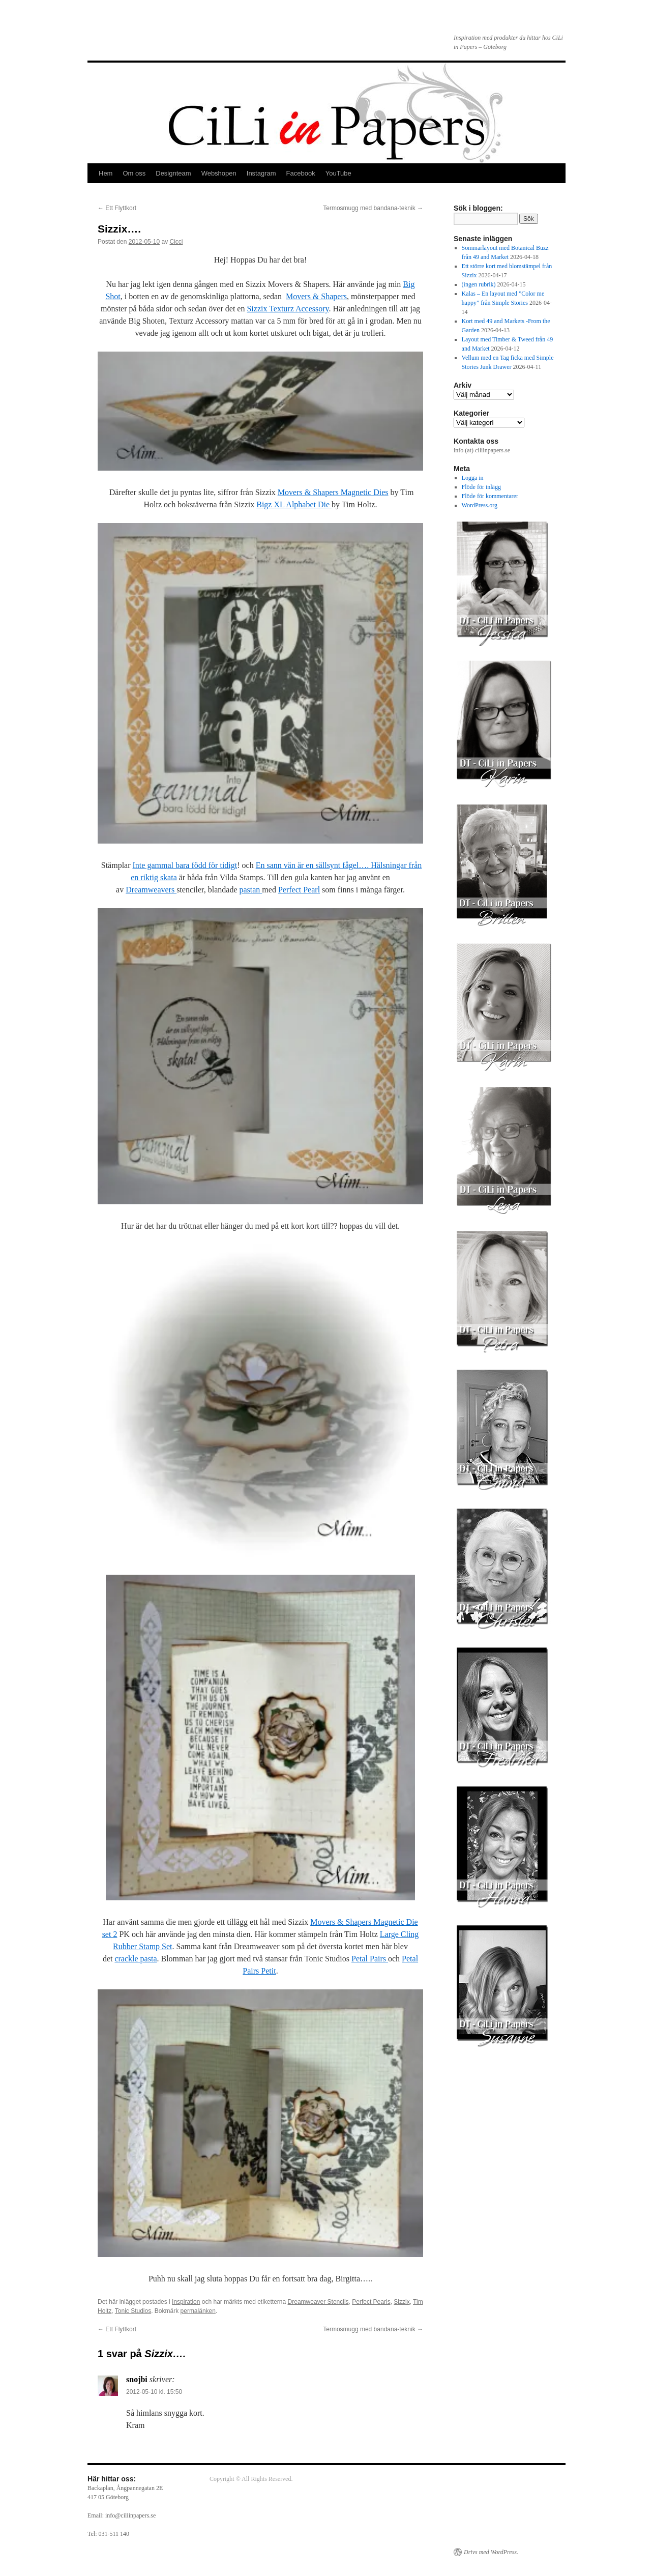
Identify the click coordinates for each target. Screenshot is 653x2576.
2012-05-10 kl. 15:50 (154, 2391)
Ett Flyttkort (117, 208)
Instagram (261, 173)
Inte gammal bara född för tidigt (185, 865)
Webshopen (218, 173)
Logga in (473, 477)
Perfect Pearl (299, 889)
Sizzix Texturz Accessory (288, 308)
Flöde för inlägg (481, 486)
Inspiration (186, 2301)
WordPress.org (479, 505)
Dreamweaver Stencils (318, 2301)
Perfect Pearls (371, 2301)
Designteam (173, 173)
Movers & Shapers (316, 296)
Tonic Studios (133, 2310)
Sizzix (401, 2301)
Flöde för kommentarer (490, 496)
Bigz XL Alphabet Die (294, 504)
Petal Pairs (369, 1958)
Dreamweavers (151, 889)
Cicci (176, 241)
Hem (105, 173)
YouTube (338, 173)
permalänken (198, 2310)
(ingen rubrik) (479, 284)
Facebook (300, 173)
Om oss (134, 173)
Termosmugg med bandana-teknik (373, 208)
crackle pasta (135, 1958)
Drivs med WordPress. (491, 2552)
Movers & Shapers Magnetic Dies (333, 492)
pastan (250, 889)
